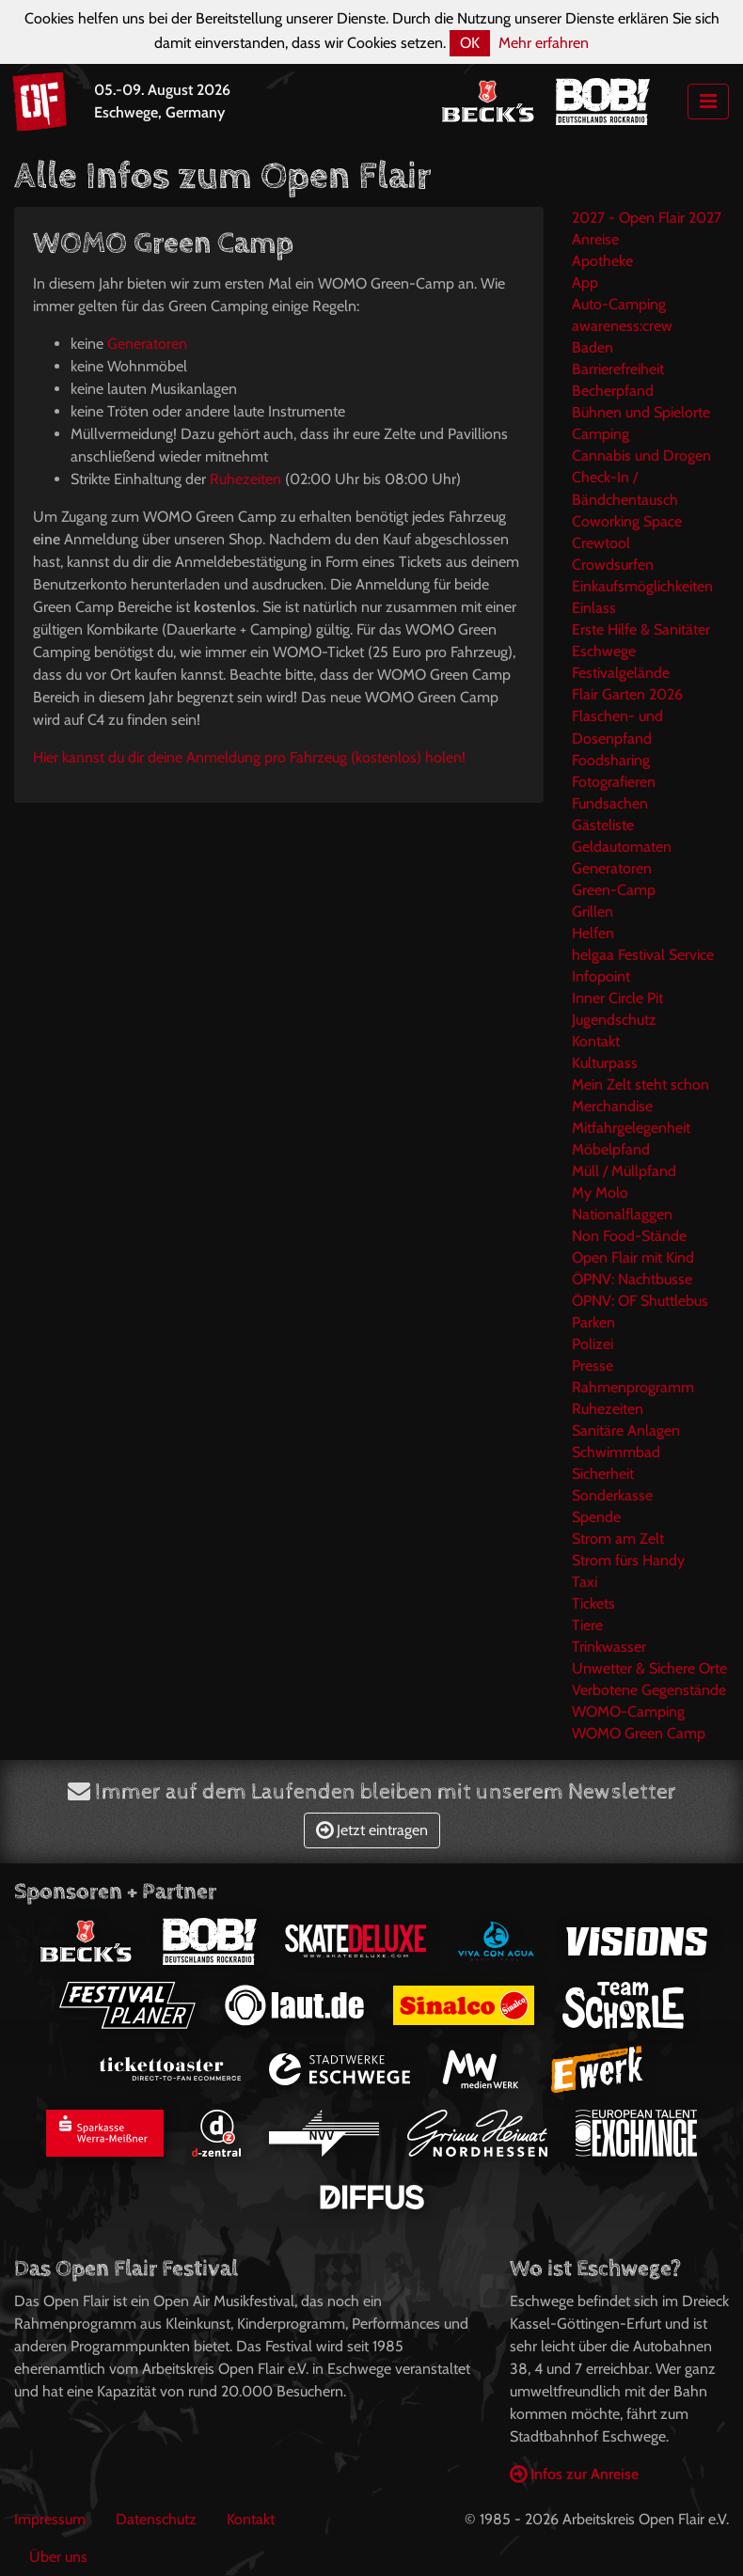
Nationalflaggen (622, 1214)
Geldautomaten (622, 847)
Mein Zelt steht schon (640, 1084)
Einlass (594, 608)
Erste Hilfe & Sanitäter (641, 629)
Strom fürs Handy (628, 1560)
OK (470, 43)
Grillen (592, 911)
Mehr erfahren (543, 43)
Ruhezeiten (245, 479)
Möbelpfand (611, 1149)
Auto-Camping (619, 304)
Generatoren (147, 344)
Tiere (587, 1625)
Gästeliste (603, 825)
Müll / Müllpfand (624, 1171)
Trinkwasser (609, 1647)
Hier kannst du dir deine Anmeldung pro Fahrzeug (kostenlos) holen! (249, 757)
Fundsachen (610, 803)
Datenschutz (156, 2519)
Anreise (595, 239)
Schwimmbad (616, 1452)
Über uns (58, 2557)
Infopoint (601, 976)
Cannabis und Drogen (641, 455)
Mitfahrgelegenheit (631, 1128)
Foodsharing (611, 760)
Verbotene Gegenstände (649, 1690)
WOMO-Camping (628, 1711)
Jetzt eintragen (372, 1830)
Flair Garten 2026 (627, 694)
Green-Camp (614, 890)
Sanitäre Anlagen (626, 1430)
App (585, 282)
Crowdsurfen (613, 564)
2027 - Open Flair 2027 (646, 218)
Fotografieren (614, 782)
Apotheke (602, 261)
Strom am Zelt (618, 1538)
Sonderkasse (612, 1495)
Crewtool (601, 543)
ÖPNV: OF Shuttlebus (640, 1301)
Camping (600, 434)
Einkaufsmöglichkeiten (642, 586)
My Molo (600, 1193)
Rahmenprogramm (633, 1387)
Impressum (50, 2519)
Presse (592, 1365)
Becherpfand (613, 391)
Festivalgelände (621, 673)
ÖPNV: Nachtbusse (632, 1279)
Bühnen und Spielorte (641, 412)
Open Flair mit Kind (633, 1257)
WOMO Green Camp (638, 1733)
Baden (592, 347)
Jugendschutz (614, 1020)
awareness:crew (622, 326)
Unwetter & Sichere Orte (649, 1668)
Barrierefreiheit (618, 369)
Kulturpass (605, 1063)
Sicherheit (603, 1474)
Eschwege (604, 651)
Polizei (592, 1344)
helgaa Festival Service (643, 955)
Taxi (584, 1582)
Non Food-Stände (629, 1236)
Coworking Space (627, 521)
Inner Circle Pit (617, 998)
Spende (596, 1517)
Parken (593, 1322)
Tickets (593, 1603)
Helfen (593, 933)
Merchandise (612, 1106)
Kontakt (596, 1041)
